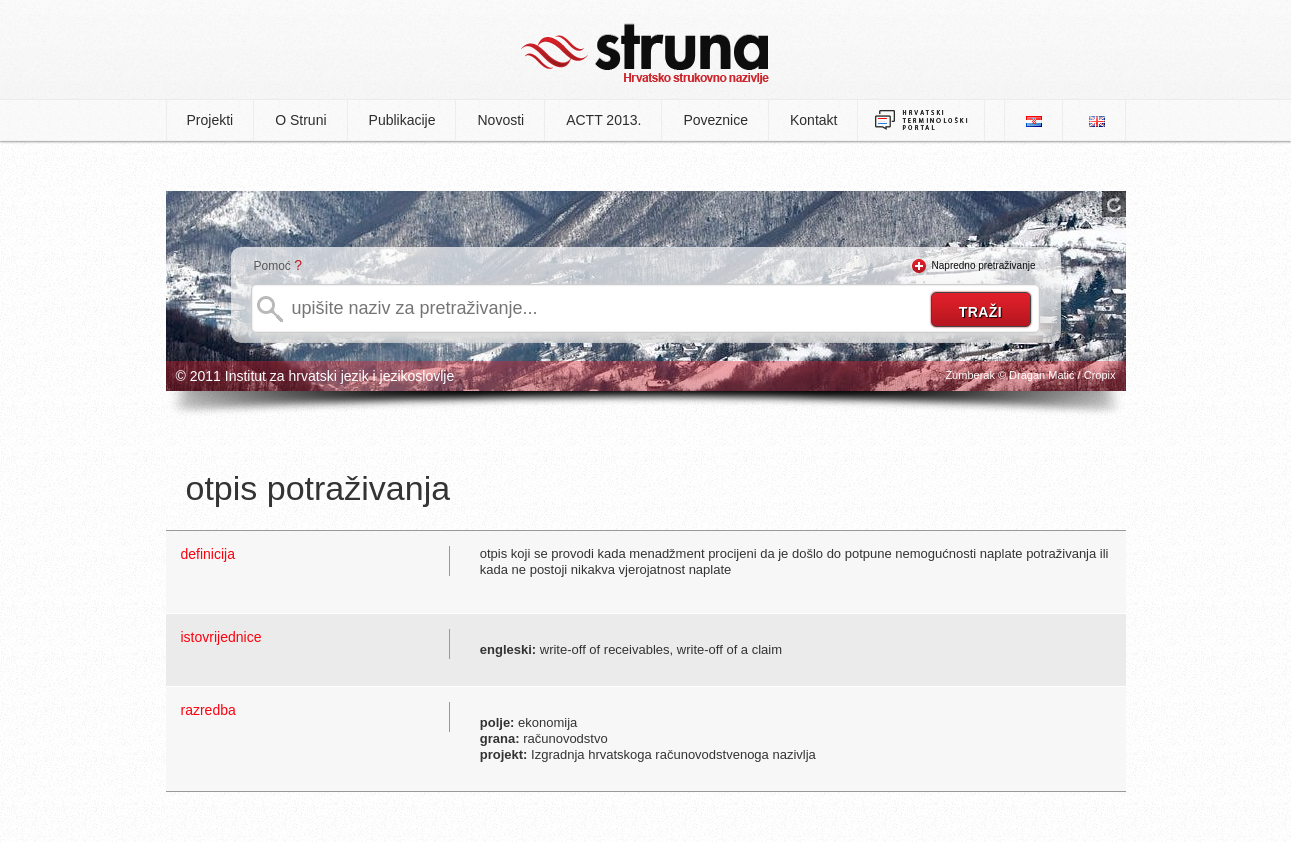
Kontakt (813, 120)
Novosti (500, 120)
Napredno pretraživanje (984, 265)
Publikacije (402, 120)
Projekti (210, 120)
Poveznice (715, 120)
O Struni (300, 120)
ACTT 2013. (603, 120)
